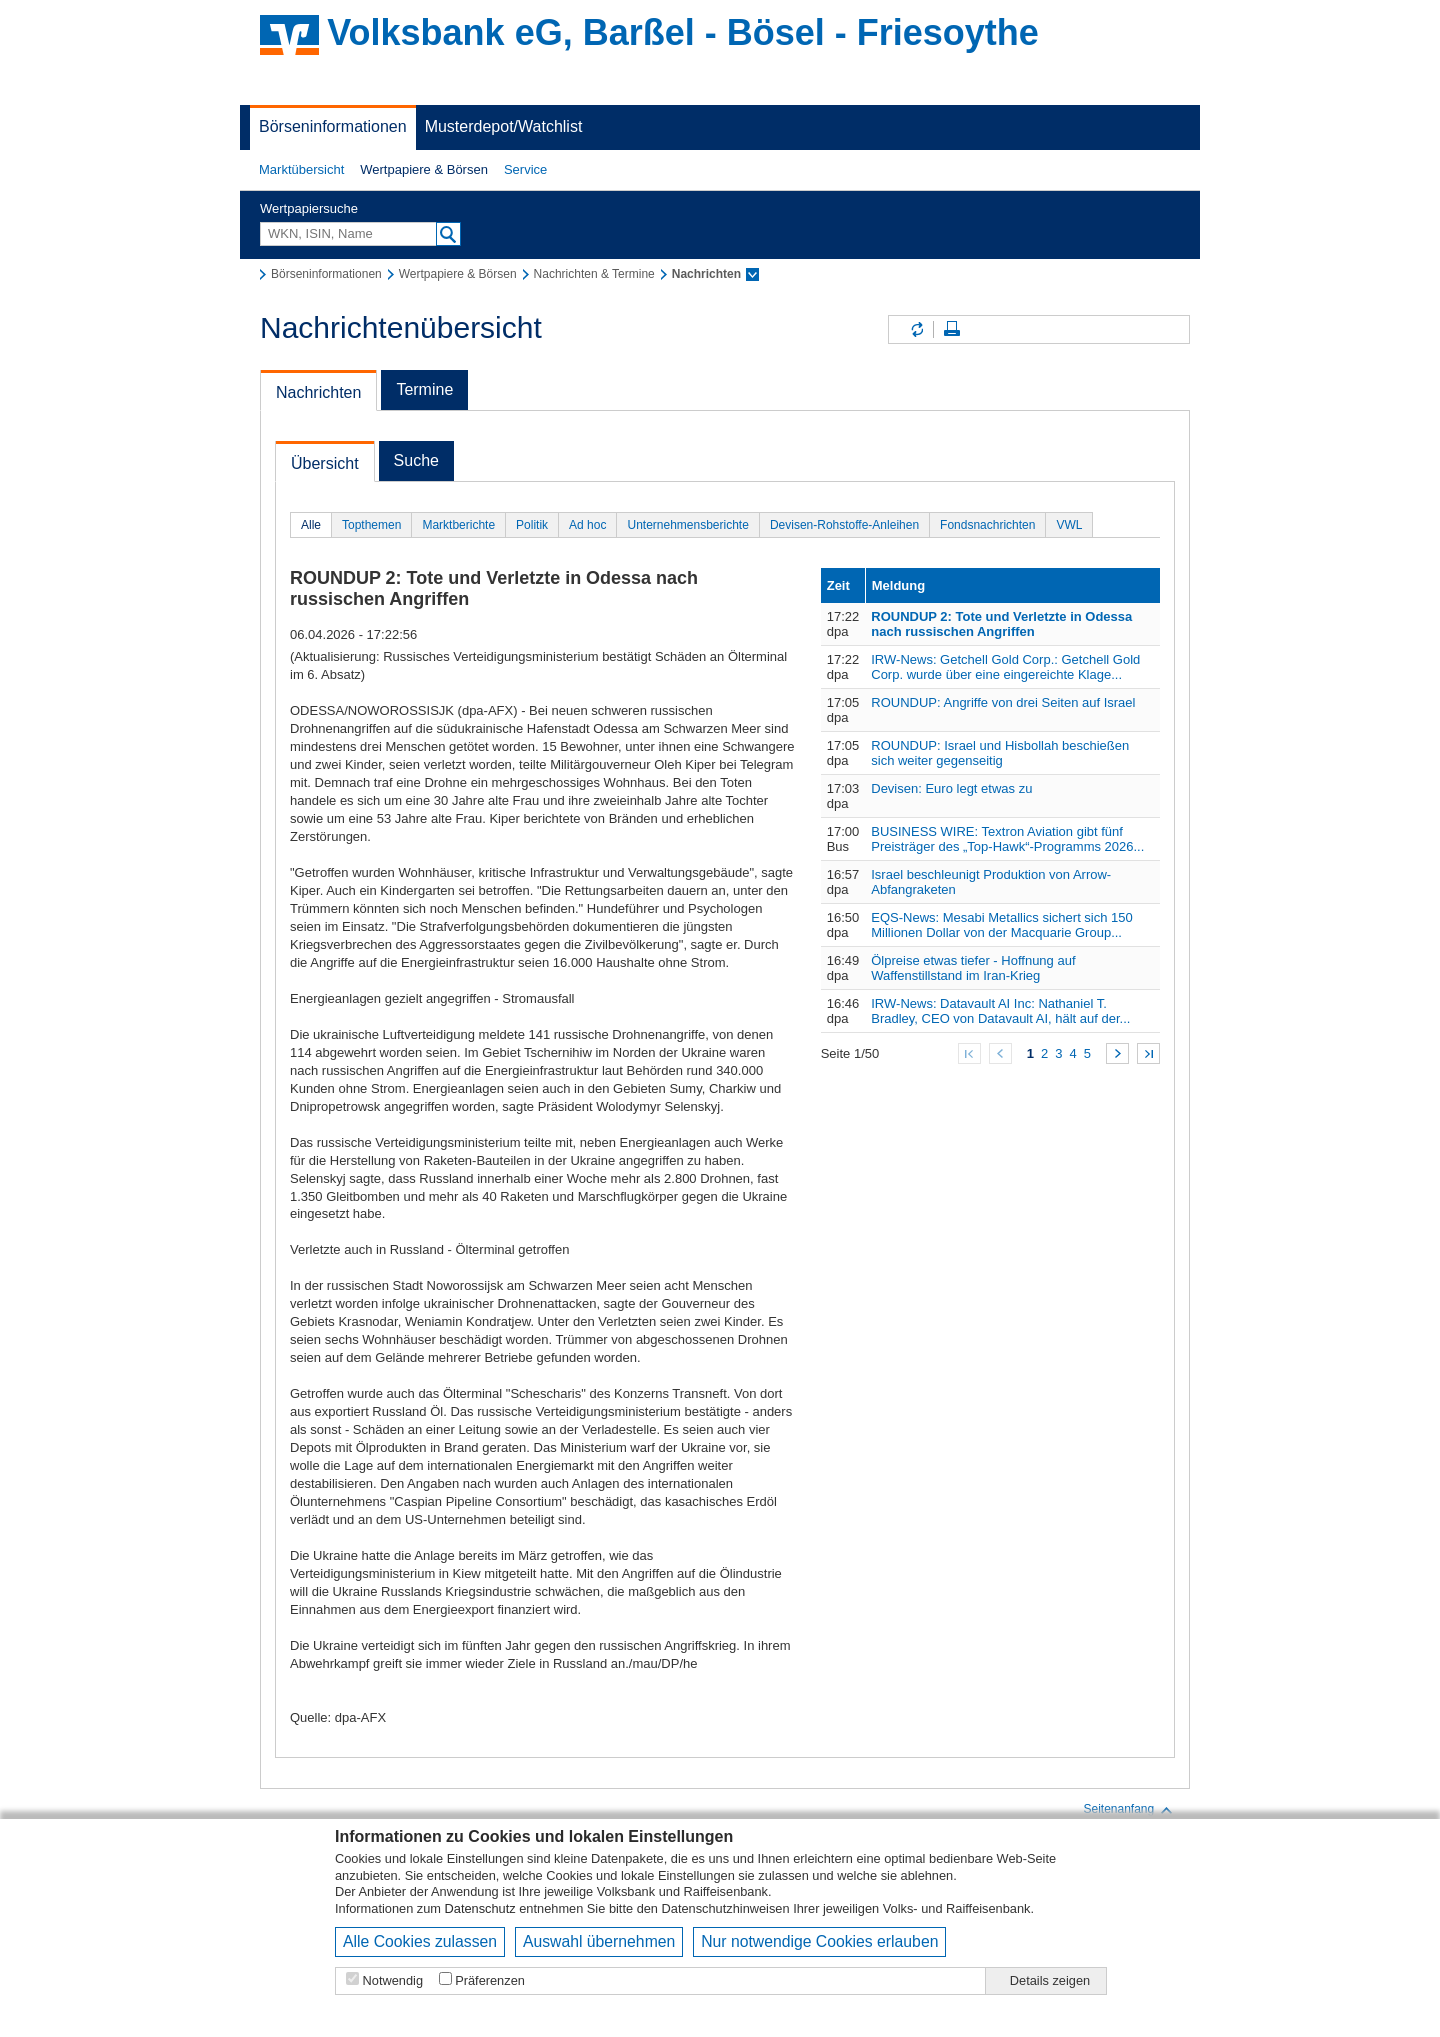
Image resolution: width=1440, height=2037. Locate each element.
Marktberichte (458, 525)
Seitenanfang (1128, 1810)
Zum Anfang (969, 1053)
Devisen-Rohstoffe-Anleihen (844, 525)
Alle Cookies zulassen (420, 1941)
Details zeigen (1050, 1980)
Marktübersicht (301, 169)
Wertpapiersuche (309, 208)
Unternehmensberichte (687, 525)
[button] (301, 170)
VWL (1069, 525)
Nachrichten (318, 392)
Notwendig (393, 1980)
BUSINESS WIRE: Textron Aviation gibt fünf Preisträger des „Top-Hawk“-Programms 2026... (1007, 839)
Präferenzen (490, 1980)
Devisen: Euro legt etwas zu (951, 788)
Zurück (1000, 1053)
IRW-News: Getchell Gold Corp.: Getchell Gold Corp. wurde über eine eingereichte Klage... (1005, 667)
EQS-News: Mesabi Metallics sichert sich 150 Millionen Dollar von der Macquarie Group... (1002, 925)
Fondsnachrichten (987, 525)
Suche (416, 460)
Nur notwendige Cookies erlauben (819, 1941)
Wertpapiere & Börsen (424, 169)
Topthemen (371, 525)
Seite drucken (952, 329)
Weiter (1117, 1053)
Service (525, 169)
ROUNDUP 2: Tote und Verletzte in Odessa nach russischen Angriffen (1001, 624)
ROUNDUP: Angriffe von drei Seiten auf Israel (1003, 702)
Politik (532, 525)
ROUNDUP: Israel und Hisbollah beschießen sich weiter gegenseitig (1000, 753)
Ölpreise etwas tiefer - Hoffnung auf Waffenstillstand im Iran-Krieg (973, 968)
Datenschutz (480, 1908)
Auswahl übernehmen (599, 1941)
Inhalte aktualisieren (916, 329)
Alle (311, 525)
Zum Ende (1148, 1053)
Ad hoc (587, 525)
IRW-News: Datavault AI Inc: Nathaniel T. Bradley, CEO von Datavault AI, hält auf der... (1000, 1011)
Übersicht (325, 463)
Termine (424, 389)
